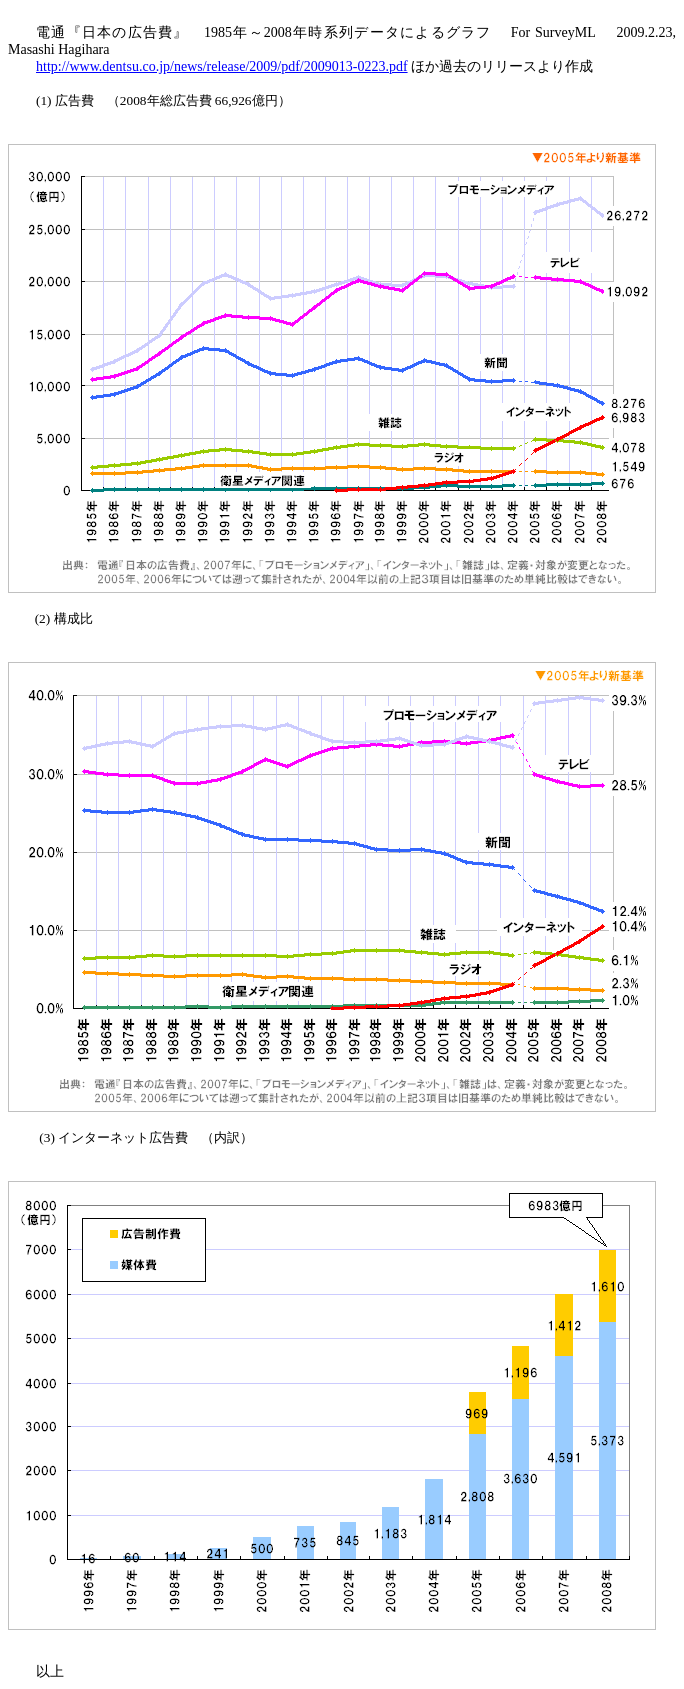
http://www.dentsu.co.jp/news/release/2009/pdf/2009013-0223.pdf (222, 66)
